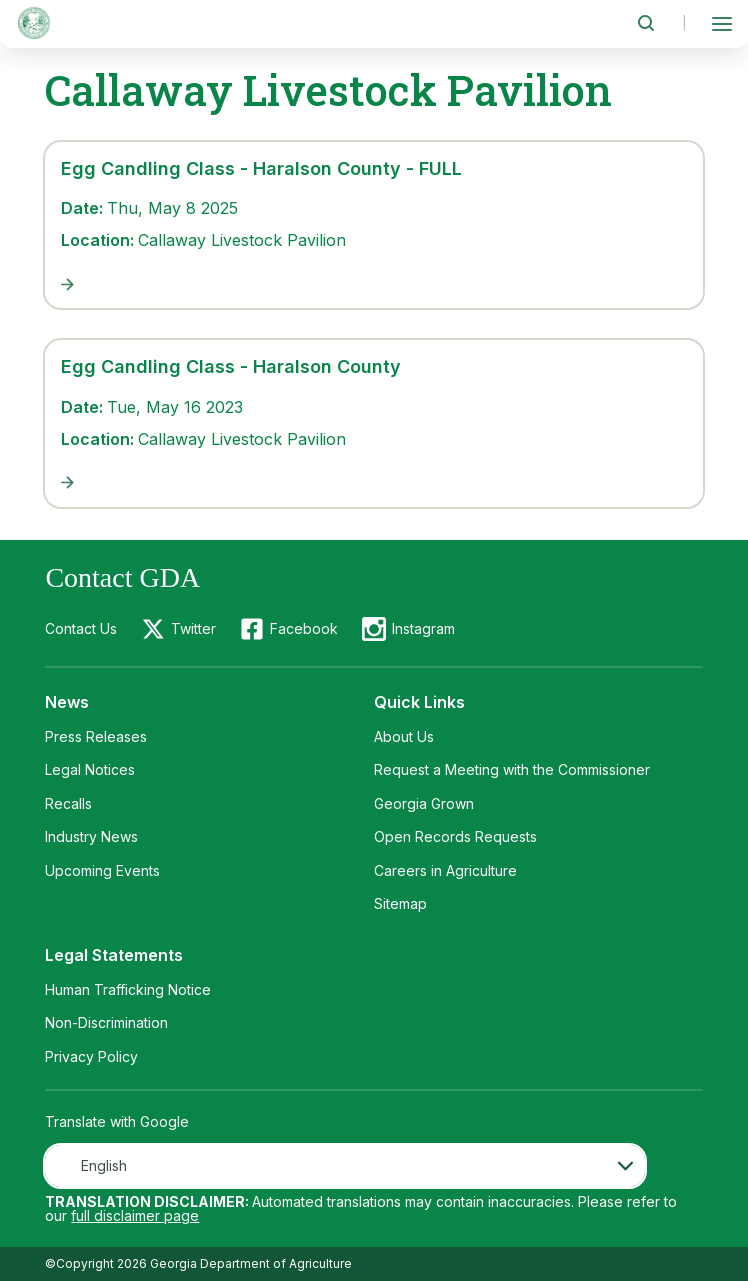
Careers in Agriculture (445, 870)
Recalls (68, 803)
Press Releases (96, 736)
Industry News (91, 836)
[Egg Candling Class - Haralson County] (373, 483)
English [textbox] (104, 1165)
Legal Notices (90, 769)
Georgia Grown (424, 803)
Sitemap (400, 903)
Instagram (423, 628)
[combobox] (345, 1166)
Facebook (304, 628)
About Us (404, 736)
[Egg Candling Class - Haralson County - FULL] (373, 284)
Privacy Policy (91, 1056)
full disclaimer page (135, 1215)
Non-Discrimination (106, 1022)
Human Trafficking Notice (128, 989)
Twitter (193, 628)
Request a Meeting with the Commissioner (512, 769)
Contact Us (81, 628)
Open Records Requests (455, 836)
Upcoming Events (102, 870)
